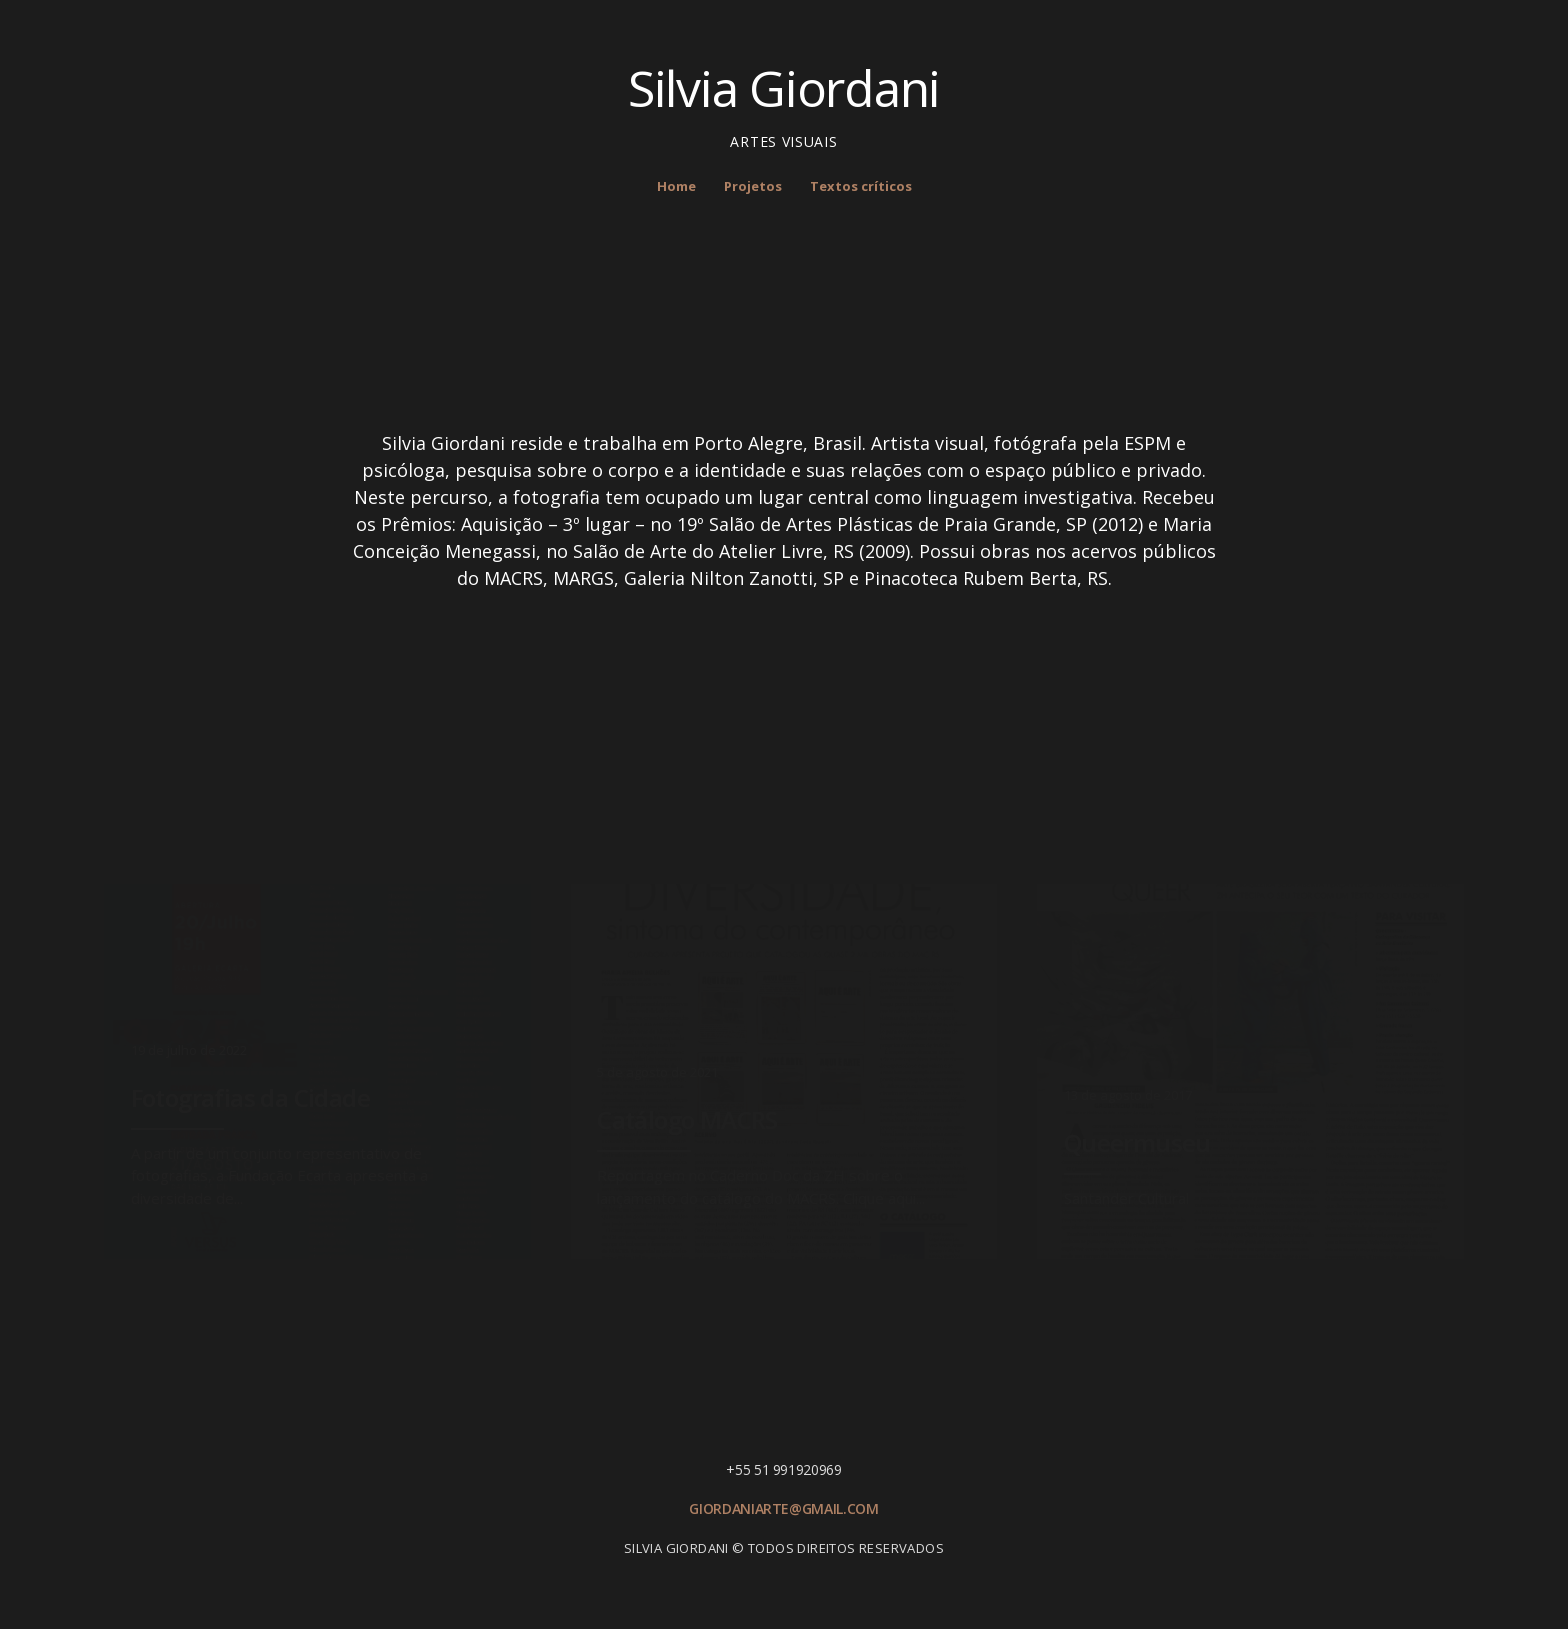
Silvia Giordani (784, 88)
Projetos (753, 186)
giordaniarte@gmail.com (783, 1508)
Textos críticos (861, 186)
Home (676, 186)
